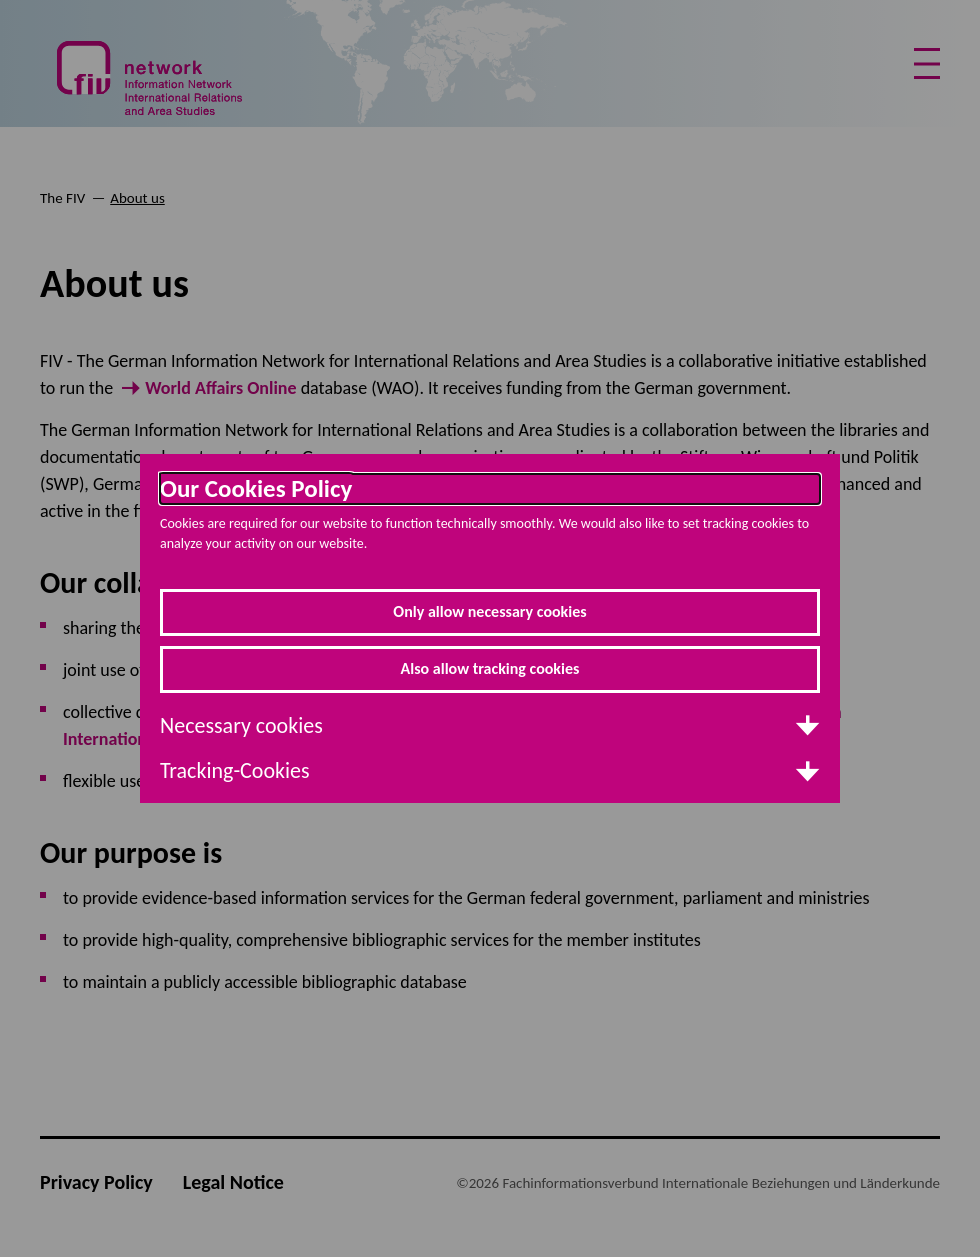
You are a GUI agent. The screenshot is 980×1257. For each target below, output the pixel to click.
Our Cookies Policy (256, 489)
